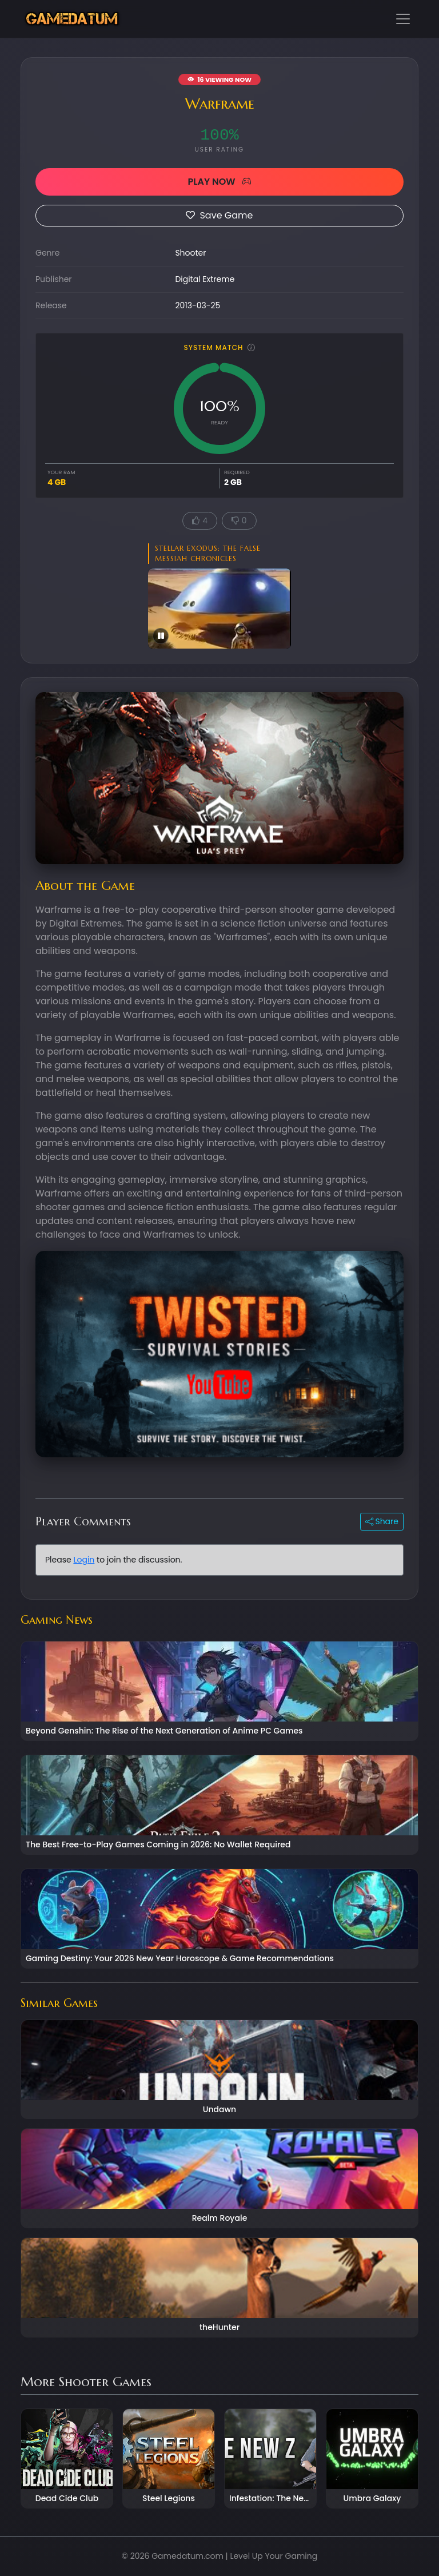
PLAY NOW (219, 181)
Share (381, 1521)
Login (83, 1559)
